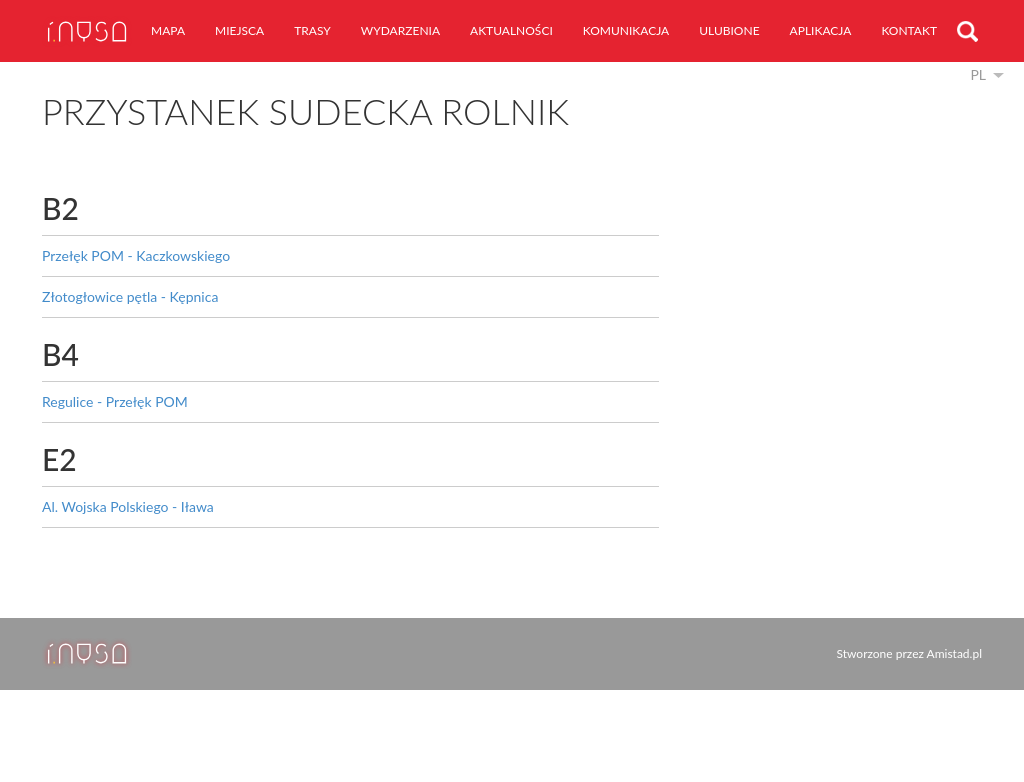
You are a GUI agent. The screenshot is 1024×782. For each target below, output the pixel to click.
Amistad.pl (954, 653)
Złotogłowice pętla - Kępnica (130, 296)
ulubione (729, 30)
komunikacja (626, 30)
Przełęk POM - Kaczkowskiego (136, 255)
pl (978, 74)
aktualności (511, 30)
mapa (168, 30)
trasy (312, 30)
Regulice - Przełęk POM (115, 401)
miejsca (239, 30)
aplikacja (821, 30)
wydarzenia (400, 30)
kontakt (909, 30)
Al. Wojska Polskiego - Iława (128, 506)
